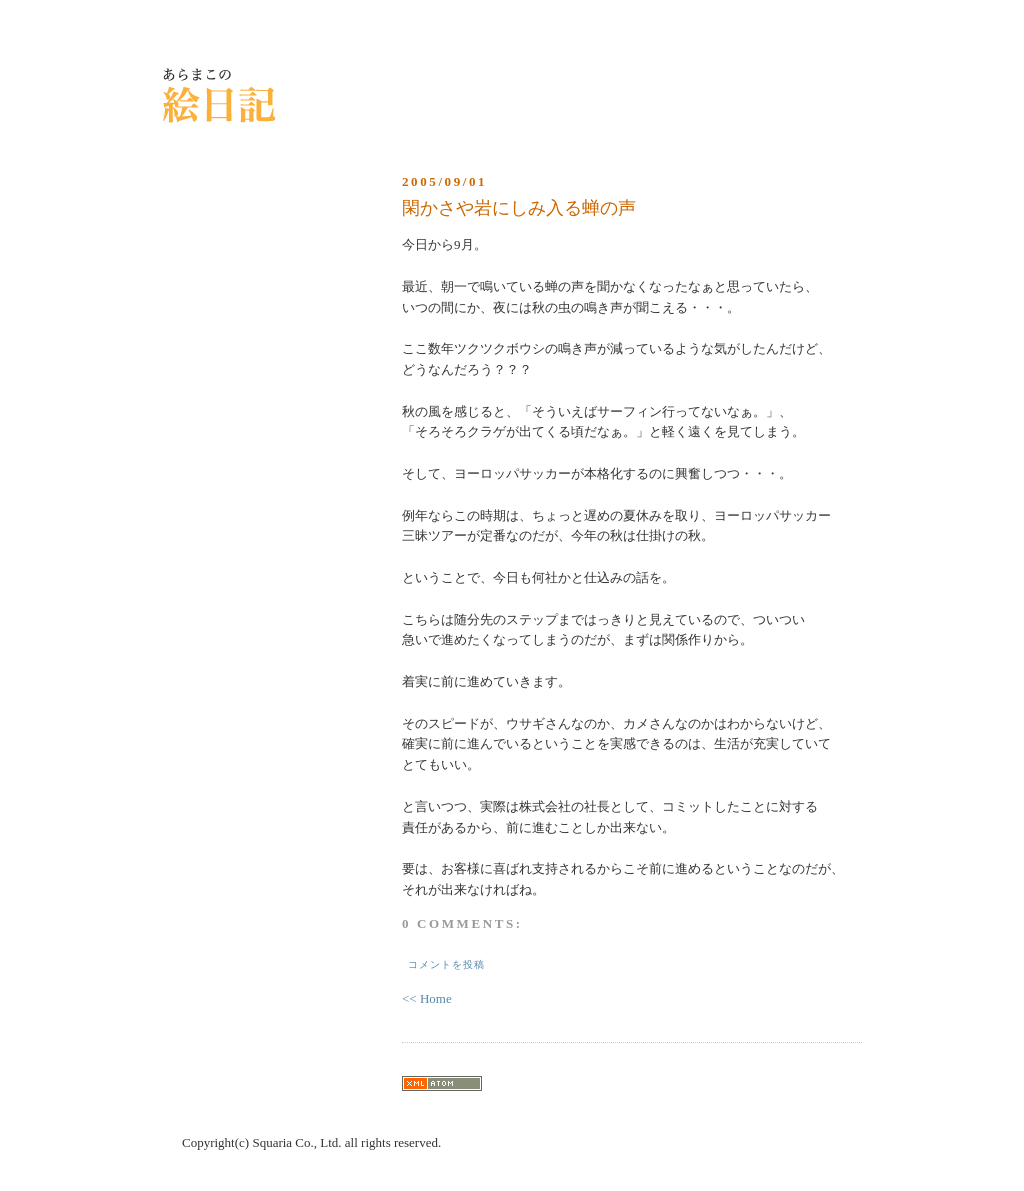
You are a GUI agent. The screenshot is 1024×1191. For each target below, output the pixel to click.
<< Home (427, 998)
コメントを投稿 (446, 964)
